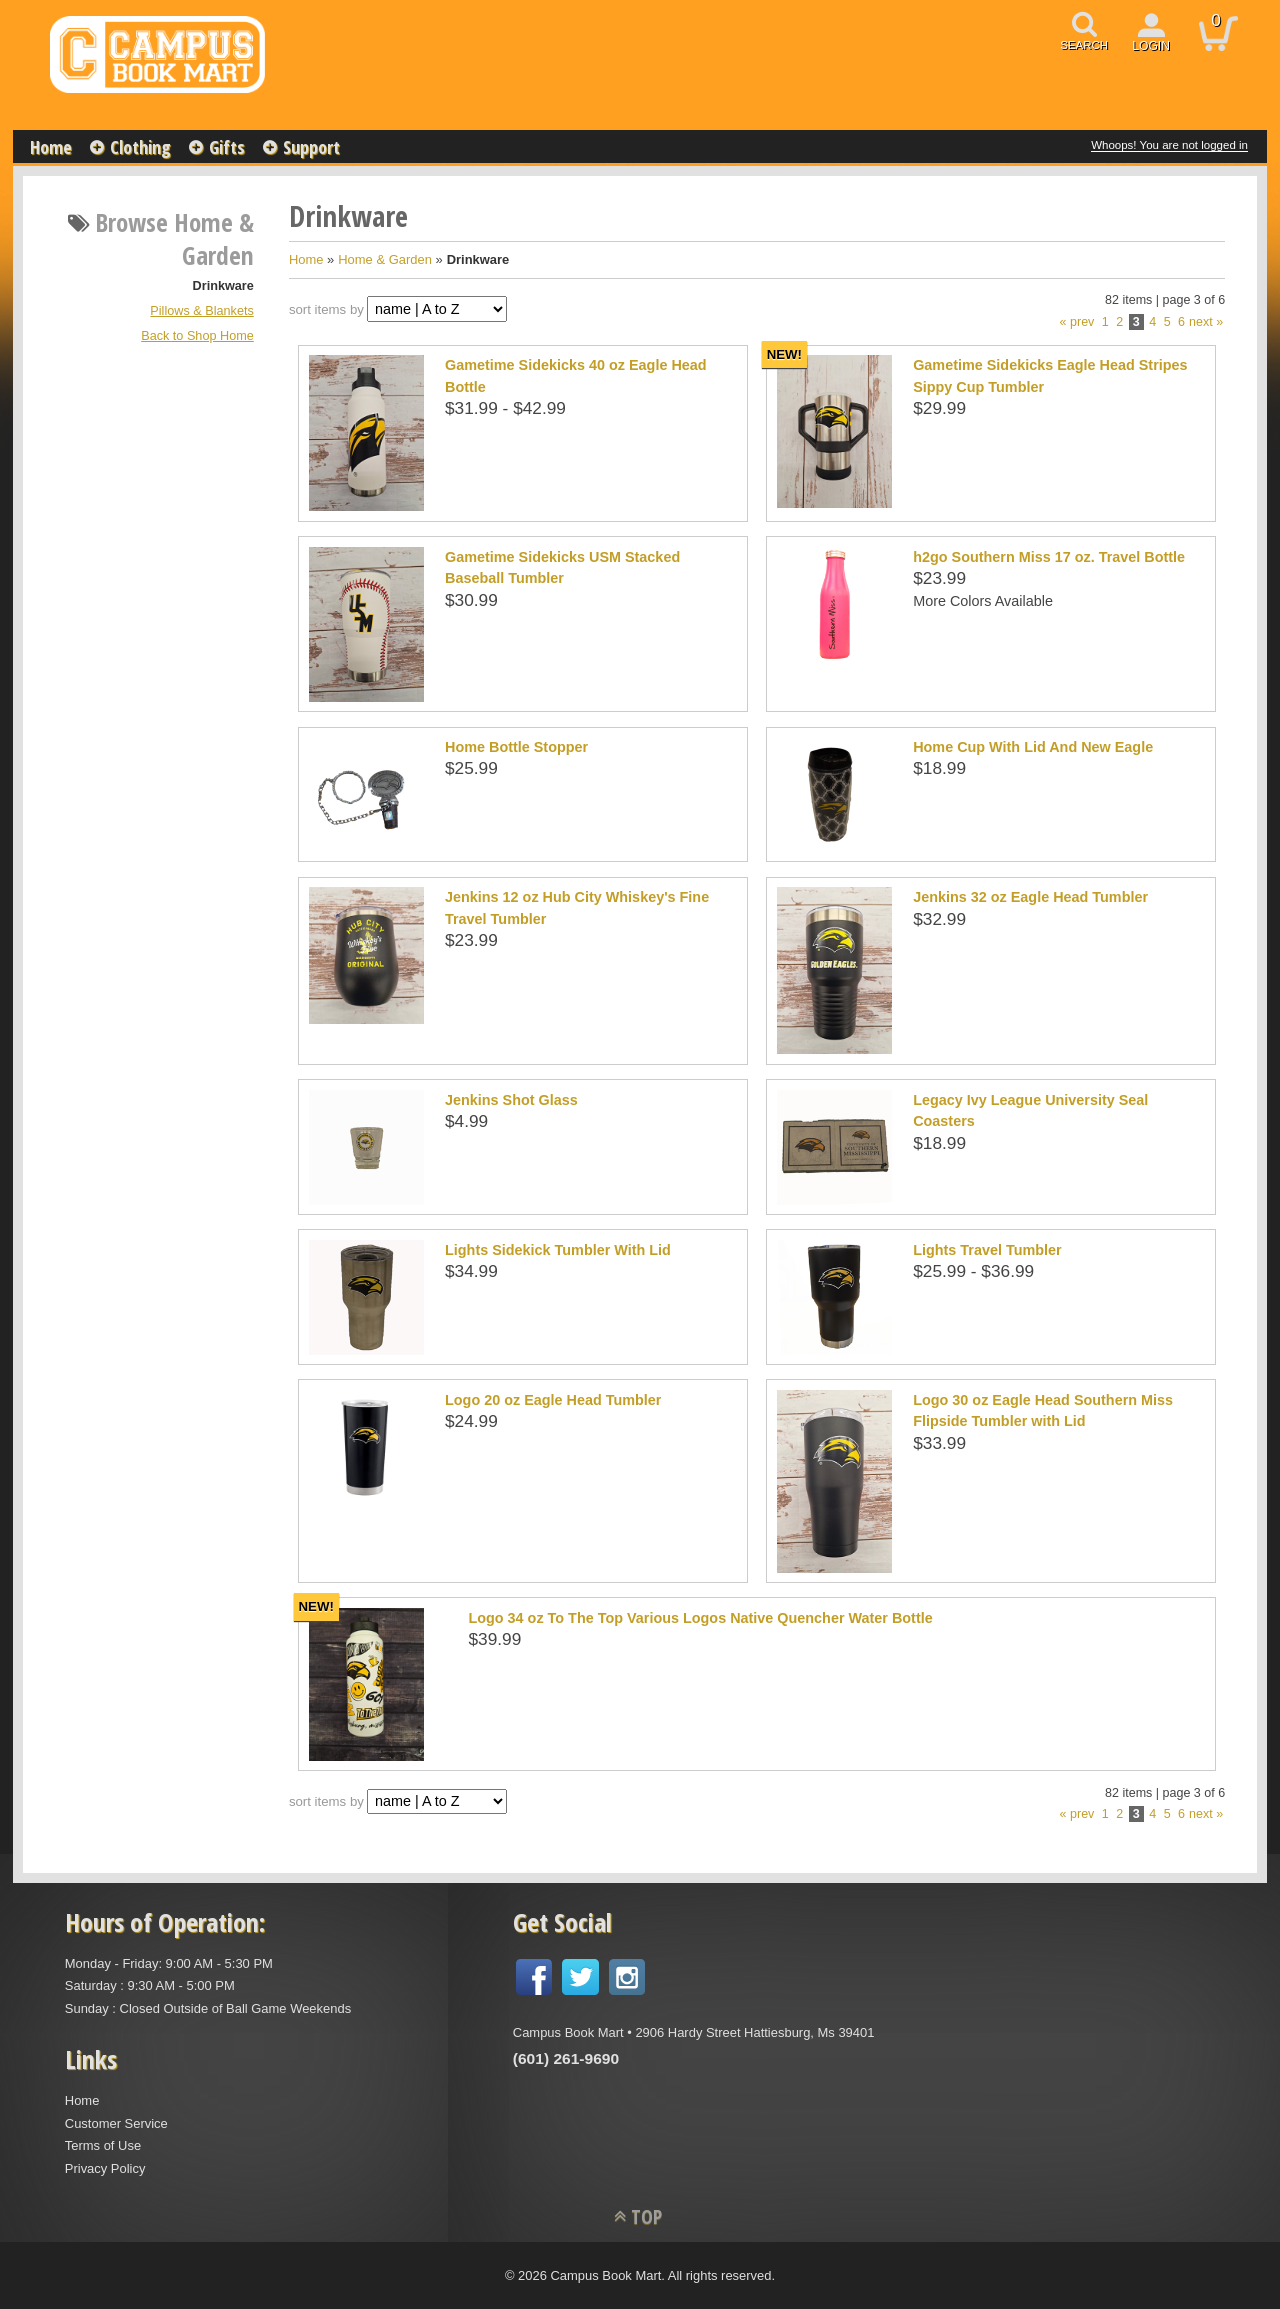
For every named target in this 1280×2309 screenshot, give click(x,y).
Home (51, 147)
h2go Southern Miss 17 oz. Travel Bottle (1049, 557)
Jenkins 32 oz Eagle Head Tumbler (1030, 897)
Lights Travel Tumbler (987, 1250)
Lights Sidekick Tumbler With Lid (558, 1250)
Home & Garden (385, 259)
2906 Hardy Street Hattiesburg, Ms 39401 (754, 2032)
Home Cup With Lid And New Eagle (1033, 747)
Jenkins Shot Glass (511, 1100)
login (1151, 46)
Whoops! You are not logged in (1169, 145)
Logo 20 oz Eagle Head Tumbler (553, 1400)
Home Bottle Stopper (516, 747)
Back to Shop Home (197, 336)
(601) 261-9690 (566, 2058)
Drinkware (223, 286)
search (1084, 45)
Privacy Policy (105, 2168)
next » (1206, 322)
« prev (1077, 322)
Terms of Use (103, 2145)
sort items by (326, 309)
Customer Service (116, 2123)
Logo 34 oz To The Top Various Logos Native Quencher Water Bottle (700, 1618)
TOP (646, 2216)
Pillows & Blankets (201, 311)
